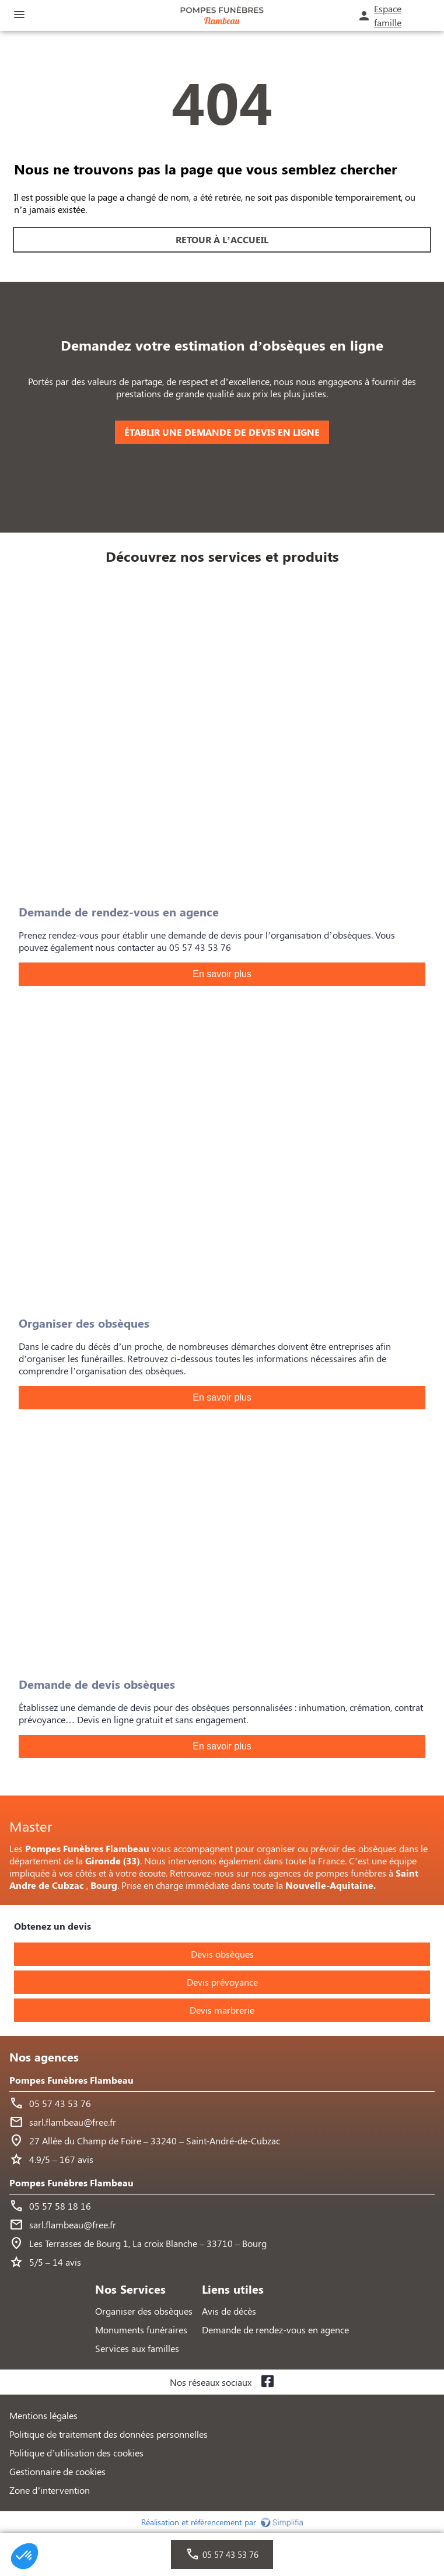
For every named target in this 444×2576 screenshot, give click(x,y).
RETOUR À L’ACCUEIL (222, 239)
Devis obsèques (222, 1954)
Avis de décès (229, 2311)
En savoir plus (222, 974)
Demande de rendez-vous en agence (275, 2329)
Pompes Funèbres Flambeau (71, 2080)
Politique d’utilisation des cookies (76, 2452)
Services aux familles (137, 2348)
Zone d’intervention (49, 2490)
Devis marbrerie (222, 2010)
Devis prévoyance (222, 1982)
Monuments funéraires (141, 2329)
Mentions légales (43, 2415)
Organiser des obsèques (144, 2311)
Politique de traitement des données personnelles (108, 2434)
